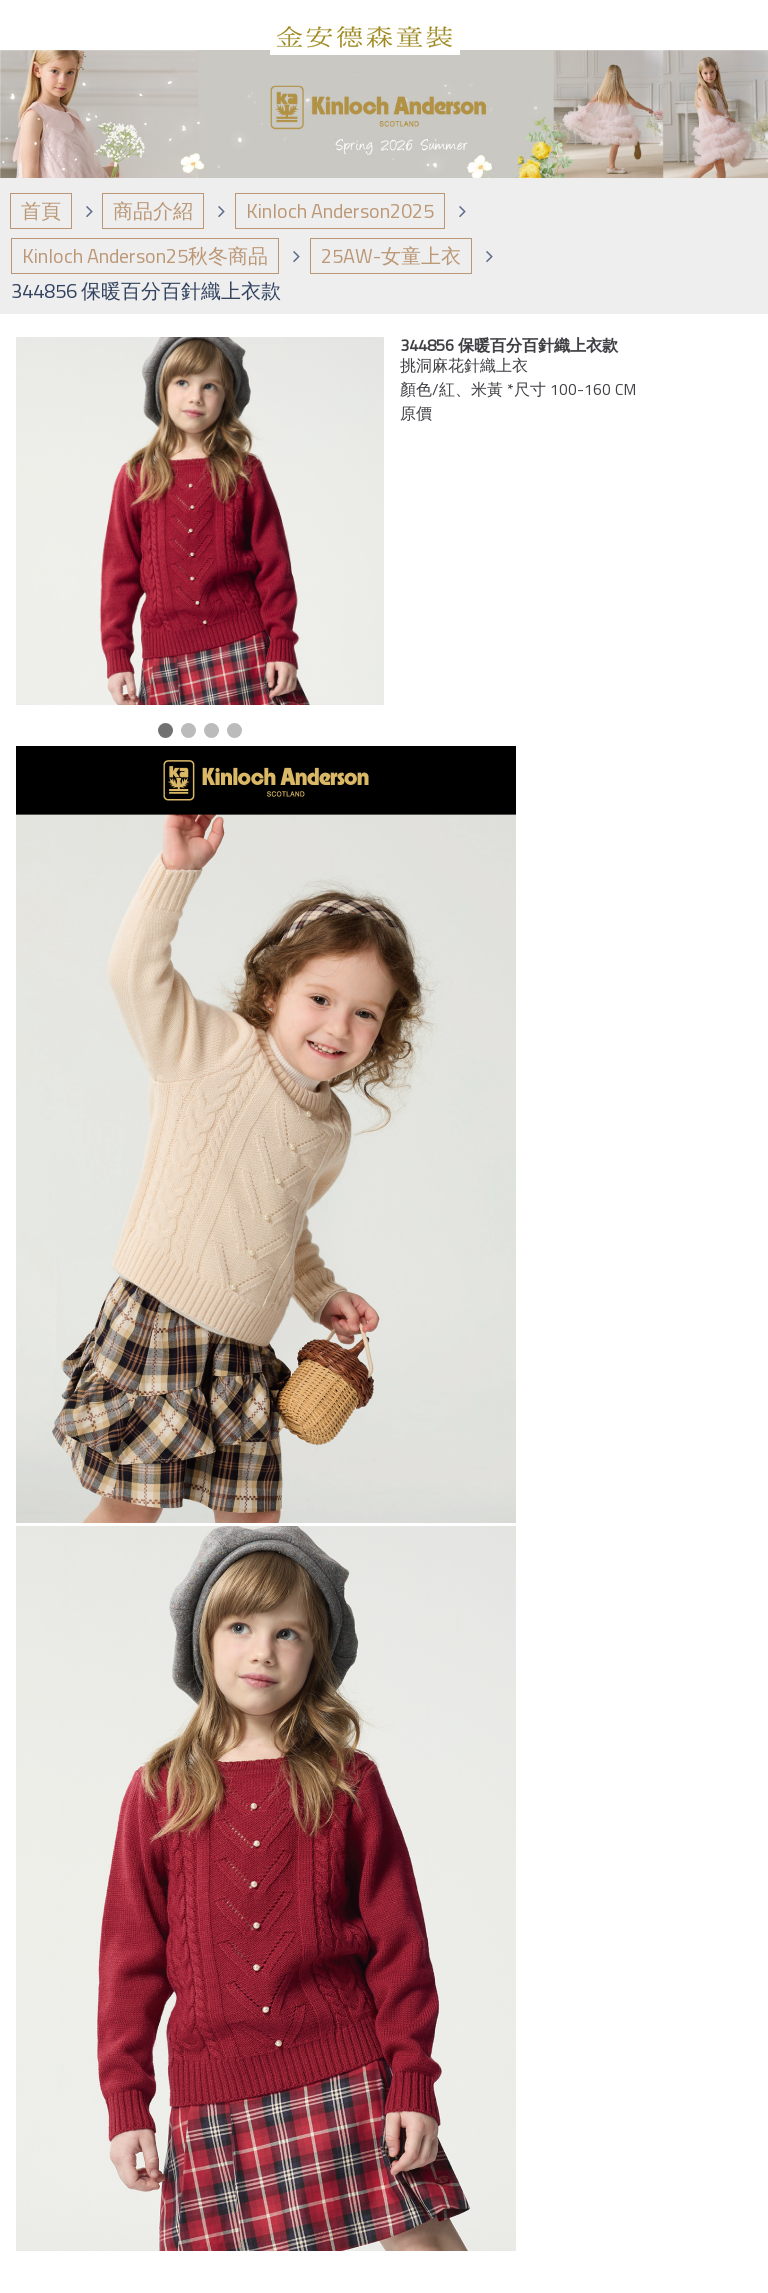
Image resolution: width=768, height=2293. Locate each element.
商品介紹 (153, 210)
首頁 (41, 210)
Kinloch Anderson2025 (340, 210)
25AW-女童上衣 (391, 255)
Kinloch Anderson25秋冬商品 (145, 255)
